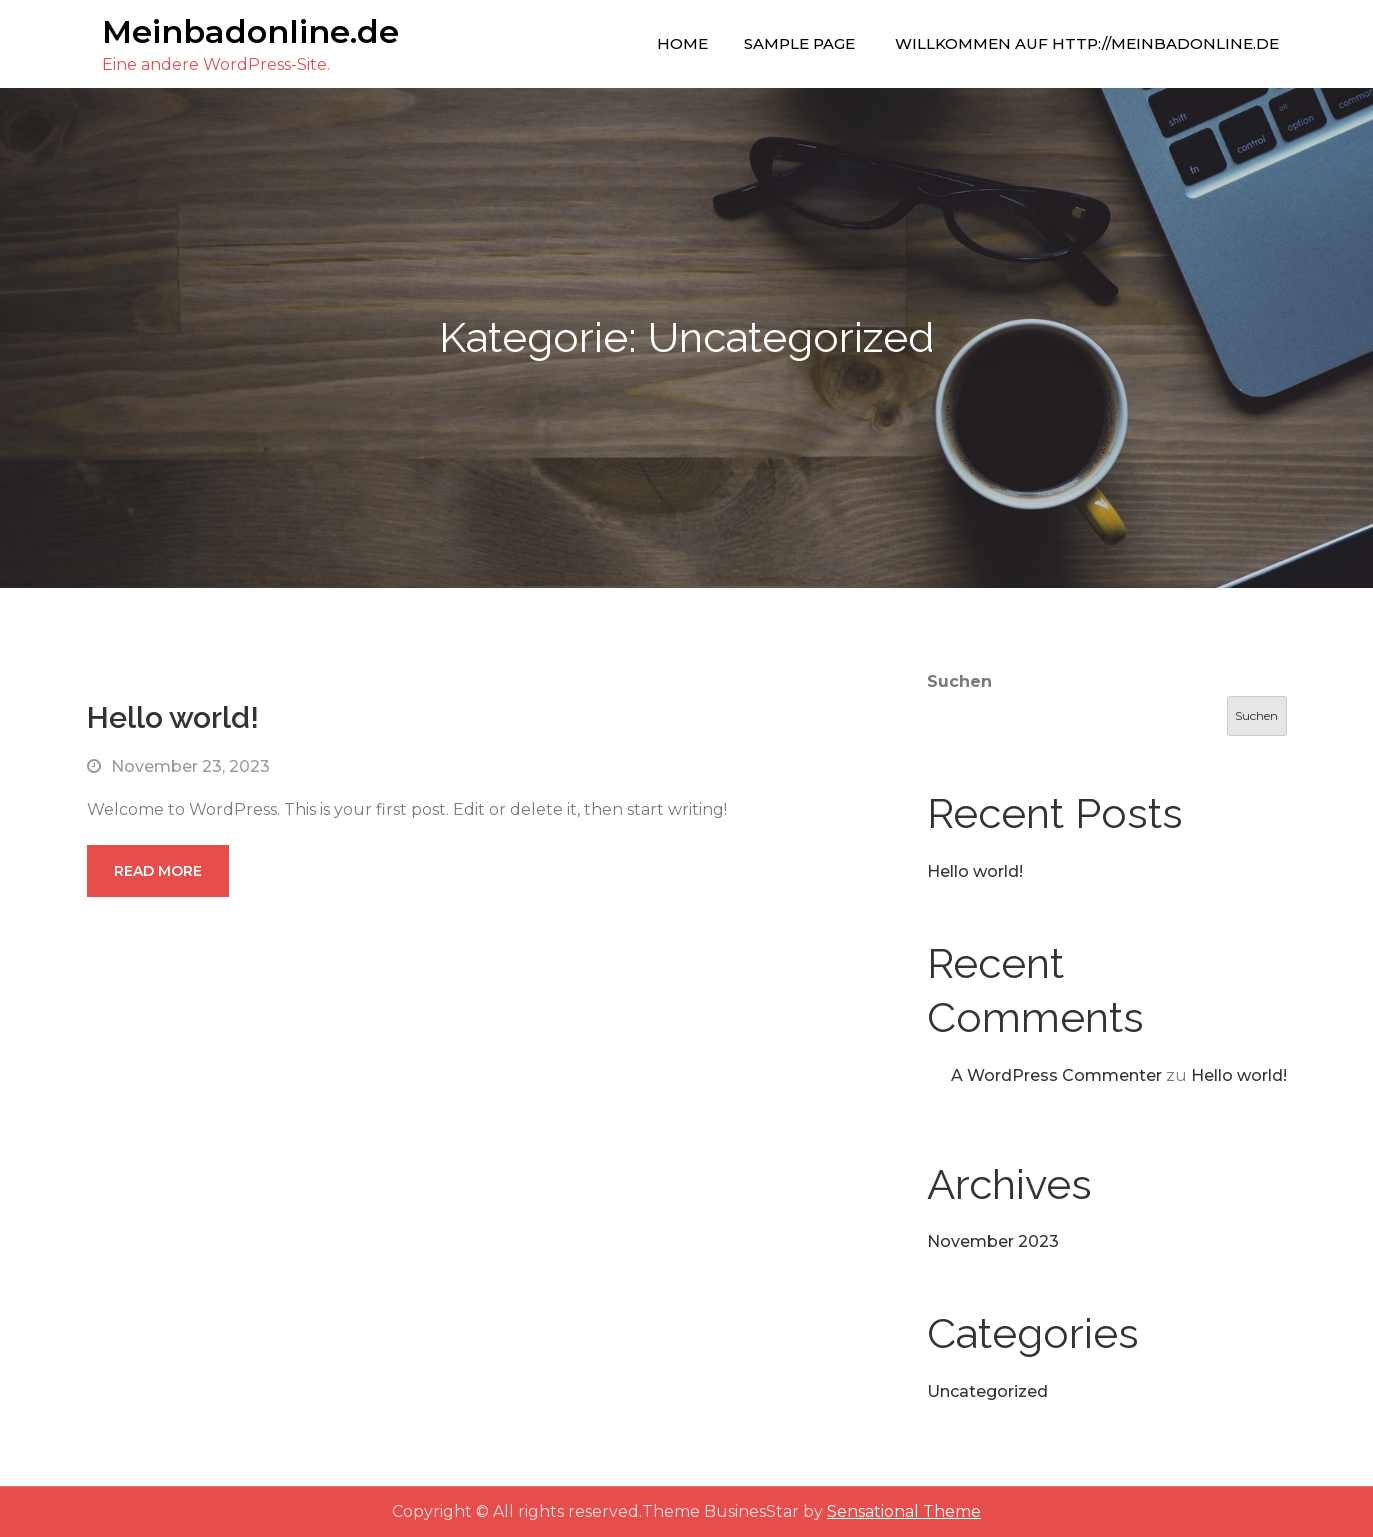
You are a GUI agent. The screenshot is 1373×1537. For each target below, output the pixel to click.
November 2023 (993, 1241)
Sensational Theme (904, 1511)
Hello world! (173, 717)
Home (682, 43)
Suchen (959, 681)
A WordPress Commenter (1056, 1075)
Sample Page (799, 43)
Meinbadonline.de (250, 31)
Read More (158, 871)
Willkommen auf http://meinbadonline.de (1087, 43)
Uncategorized (987, 1391)
